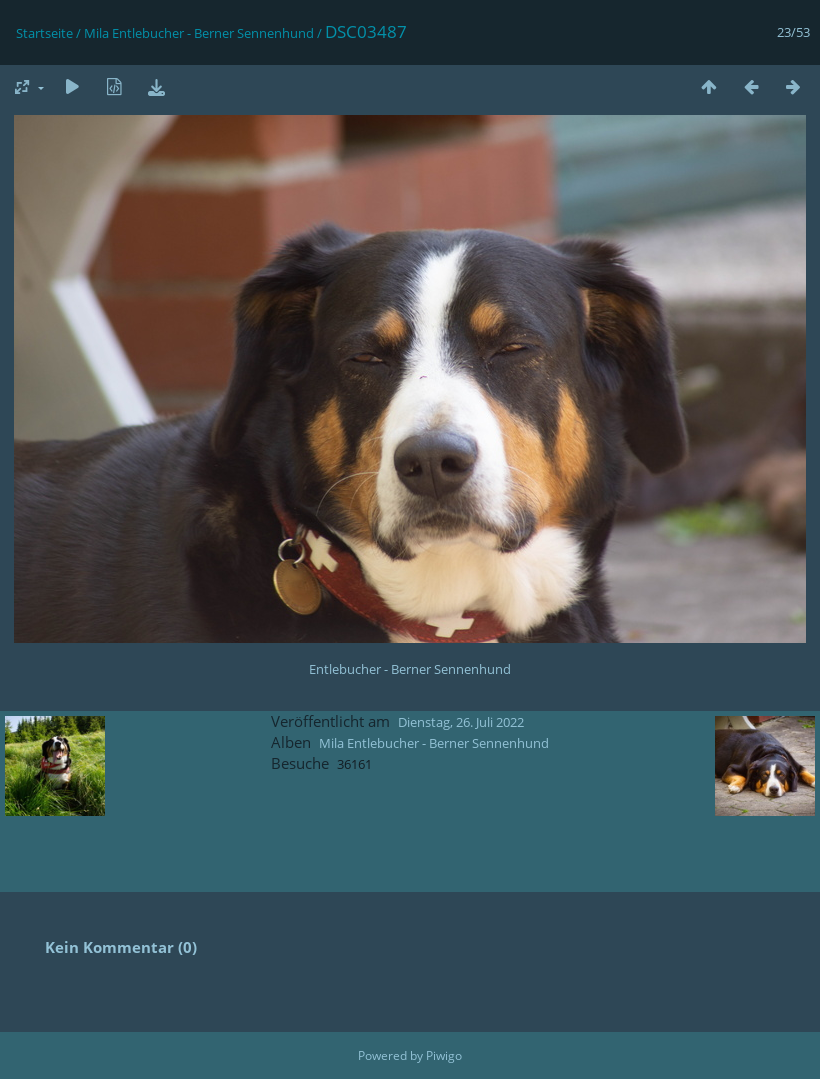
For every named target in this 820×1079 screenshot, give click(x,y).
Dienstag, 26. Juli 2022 (461, 722)
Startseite (44, 33)
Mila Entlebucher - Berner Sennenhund (199, 33)
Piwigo (444, 1055)
